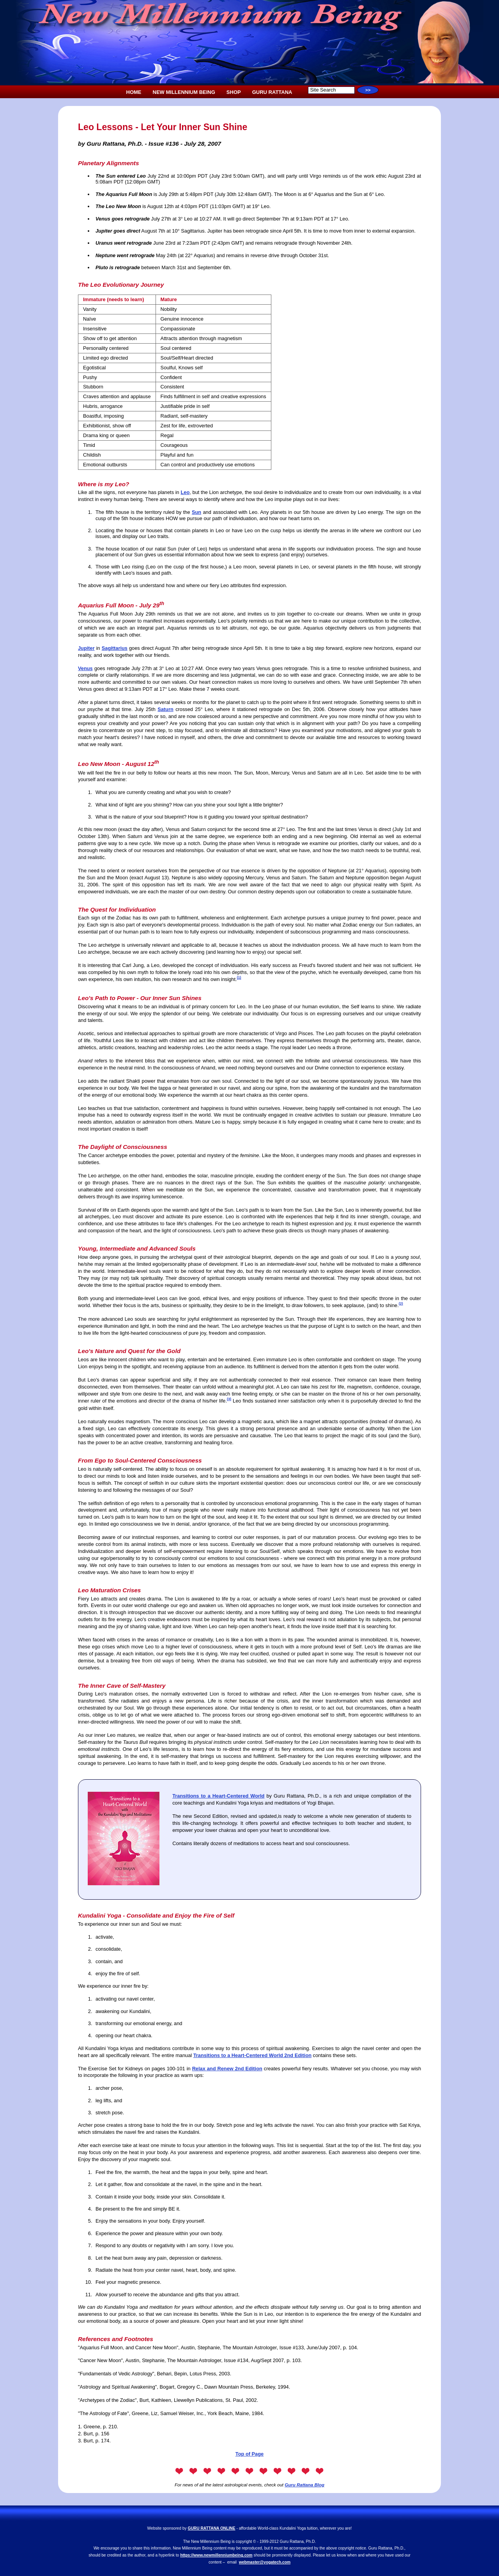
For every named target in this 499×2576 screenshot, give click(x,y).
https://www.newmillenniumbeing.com (216, 2555)
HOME (134, 92)
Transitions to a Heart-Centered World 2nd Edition (252, 2055)
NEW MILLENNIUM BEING (184, 92)
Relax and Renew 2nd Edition (227, 2068)
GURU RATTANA (272, 92)
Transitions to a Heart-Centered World (218, 1796)
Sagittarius (114, 648)
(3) (229, 1399)
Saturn (165, 709)
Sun (196, 512)
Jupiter (86, 648)
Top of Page (249, 2454)
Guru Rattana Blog (304, 2484)
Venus (85, 668)
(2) (401, 1304)
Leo (184, 492)
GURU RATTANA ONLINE (211, 2528)
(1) (239, 977)
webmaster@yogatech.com (264, 2562)
